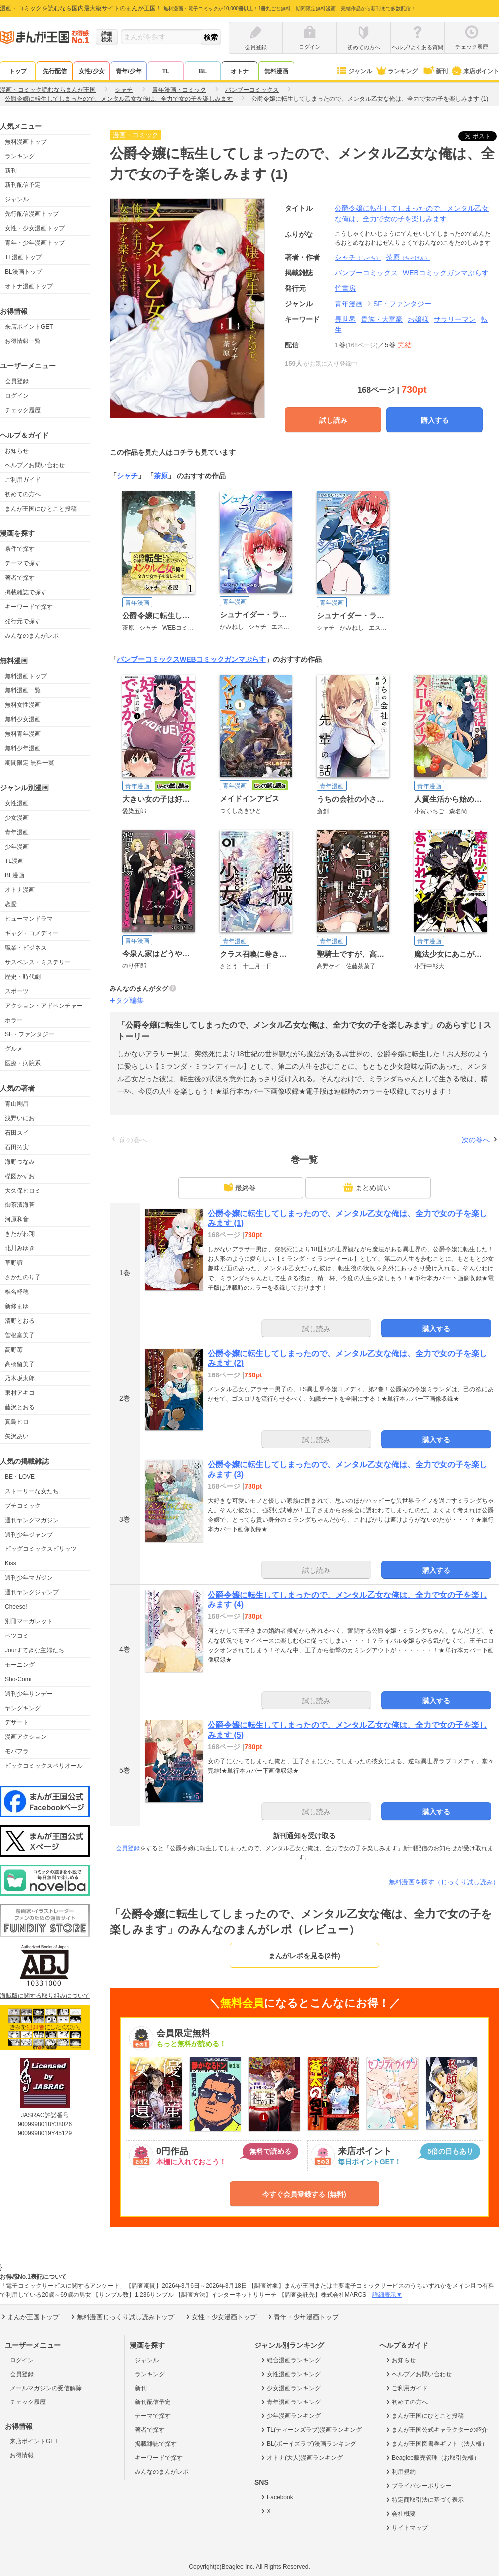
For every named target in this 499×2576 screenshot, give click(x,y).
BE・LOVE (20, 1476)
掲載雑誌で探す (26, 592)
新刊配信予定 (23, 184)
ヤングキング (23, 1708)
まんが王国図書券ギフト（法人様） (436, 2444)
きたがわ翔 (20, 1233)
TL (166, 71)
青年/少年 (128, 71)
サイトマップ (406, 2528)
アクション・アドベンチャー (44, 1005)
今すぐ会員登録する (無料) (304, 2194)
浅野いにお (20, 1118)
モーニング (20, 1664)
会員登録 (17, 381)
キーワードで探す (29, 606)
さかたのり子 (23, 1277)
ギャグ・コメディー (32, 933)
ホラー (14, 1020)
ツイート (483, 136)
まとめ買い (366, 1187)
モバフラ (17, 1751)
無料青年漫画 (23, 733)
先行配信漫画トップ (32, 213)
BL (203, 71)
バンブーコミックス (148, 659)
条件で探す (20, 548)
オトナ (240, 71)
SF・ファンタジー (29, 1034)
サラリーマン (455, 319)
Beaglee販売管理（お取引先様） (432, 2458)
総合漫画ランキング (290, 2360)
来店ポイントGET (29, 326)
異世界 (345, 319)
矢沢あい (17, 1436)
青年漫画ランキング (290, 2402)
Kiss (10, 1563)
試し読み (333, 420)
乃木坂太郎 (20, 1378)
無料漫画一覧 (23, 690)
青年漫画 (17, 832)
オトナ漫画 (20, 889)
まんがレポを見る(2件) (304, 1956)
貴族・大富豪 (382, 319)
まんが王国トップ (29, 2317)
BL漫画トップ (23, 271)
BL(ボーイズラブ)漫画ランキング (307, 2444)
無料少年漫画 (23, 748)
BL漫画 (14, 875)
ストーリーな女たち (32, 1491)
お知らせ (17, 450)
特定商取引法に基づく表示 (424, 2500)
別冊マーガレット (29, 1621)
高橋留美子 (20, 1364)
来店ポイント (475, 71)
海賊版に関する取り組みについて (45, 1995)
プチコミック (23, 1505)
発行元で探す (23, 621)
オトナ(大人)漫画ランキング (301, 2458)
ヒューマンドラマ (29, 918)
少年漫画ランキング (290, 2416)
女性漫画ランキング (290, 2374)
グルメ (14, 1048)
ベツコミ (17, 1635)
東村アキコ (20, 1392)
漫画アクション (26, 1736)
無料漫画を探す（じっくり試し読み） (444, 1882)
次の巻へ (476, 1140)
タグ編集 (130, 1000)
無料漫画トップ (26, 141)
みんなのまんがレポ (32, 635)
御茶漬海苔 (20, 1205)
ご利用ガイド (23, 479)
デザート (17, 1722)
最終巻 (239, 1187)
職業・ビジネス (26, 947)
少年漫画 (17, 846)
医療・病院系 (23, 1063)
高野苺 (14, 1349)
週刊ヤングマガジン (32, 1520)
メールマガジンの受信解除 (46, 2388)
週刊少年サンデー (29, 1693)
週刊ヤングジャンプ (32, 1592)
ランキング (396, 71)
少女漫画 (17, 817)
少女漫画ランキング (290, 2388)
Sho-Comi (18, 1679)
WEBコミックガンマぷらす (223, 659)
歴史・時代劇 (23, 976)
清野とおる (20, 1320)
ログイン (17, 395)
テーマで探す (23, 563)
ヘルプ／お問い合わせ (35, 465)
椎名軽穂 (17, 1291)
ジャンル (354, 71)
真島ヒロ (17, 1421)
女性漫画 (17, 803)
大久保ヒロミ (23, 1190)
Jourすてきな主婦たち (34, 1650)
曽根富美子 (20, 1335)
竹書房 (345, 288)
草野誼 (14, 1262)
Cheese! (16, 1606)
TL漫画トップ (23, 257)
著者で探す (20, 577)
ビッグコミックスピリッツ (41, 1549)
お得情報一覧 (23, 341)
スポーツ (17, 991)
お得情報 (22, 2455)
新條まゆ (17, 1306)
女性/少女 (91, 71)
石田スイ (17, 1132)
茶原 (408, 257)
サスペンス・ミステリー (38, 962)
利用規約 (400, 2472)
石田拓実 (17, 1147)
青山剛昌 (17, 1103)
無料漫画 (276, 71)
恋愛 (11, 904)
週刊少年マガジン (29, 1577)
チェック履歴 (23, 410)
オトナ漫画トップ (29, 286)
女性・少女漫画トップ (35, 228)
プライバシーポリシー (418, 2486)
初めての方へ (23, 494)
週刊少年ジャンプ (29, 1534)
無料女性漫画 (23, 704)
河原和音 (17, 1219)
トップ (18, 71)
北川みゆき (20, 1248)
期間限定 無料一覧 (29, 762)
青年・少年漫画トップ (35, 242)
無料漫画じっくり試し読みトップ (121, 2317)
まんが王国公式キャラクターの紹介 (436, 2430)
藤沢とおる (20, 1407)
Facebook (276, 2497)
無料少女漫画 (23, 719)
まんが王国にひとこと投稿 (41, 508)
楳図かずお (20, 1176)
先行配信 (55, 71)
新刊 (434, 71)
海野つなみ (20, 1161)
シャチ (358, 257)
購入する (435, 420)
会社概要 (400, 2514)
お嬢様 (418, 319)
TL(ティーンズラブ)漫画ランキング (310, 2430)
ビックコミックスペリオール (44, 1765)
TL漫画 (14, 861)
